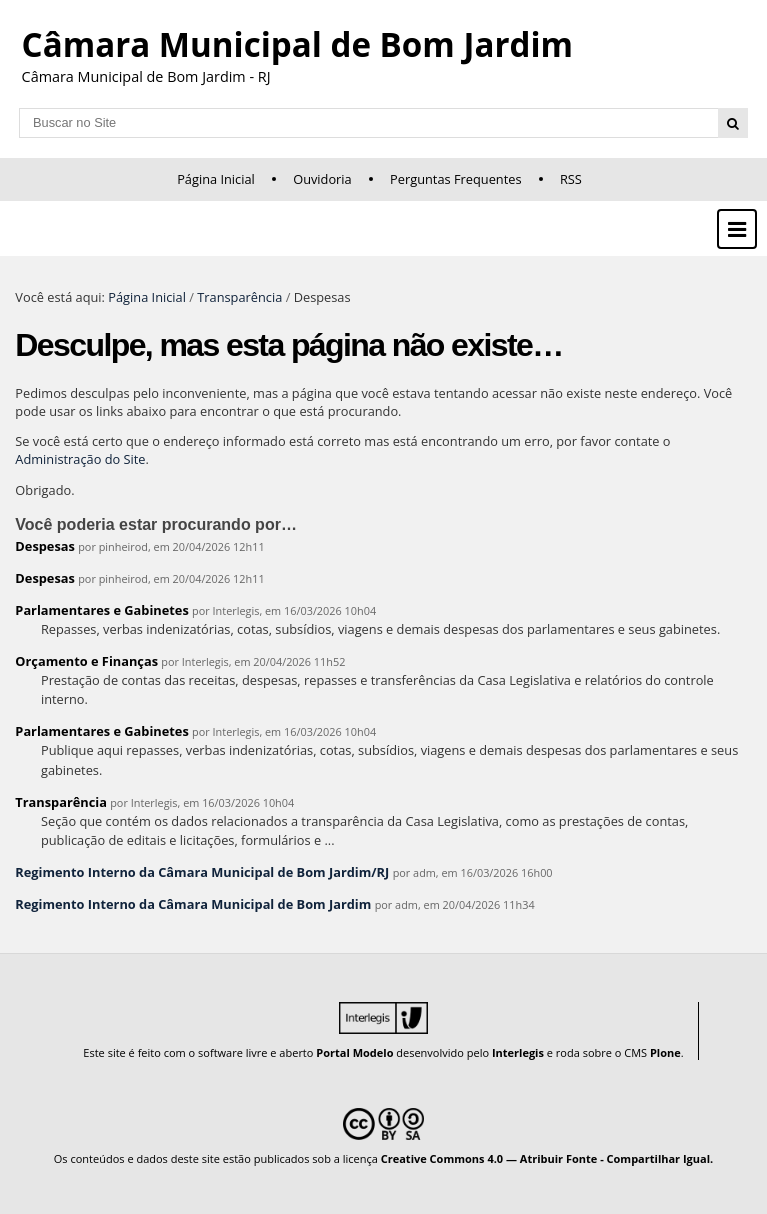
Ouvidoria (322, 179)
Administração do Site (80, 459)
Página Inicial (216, 179)
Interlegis (518, 1052)
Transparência (239, 297)
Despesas (45, 546)
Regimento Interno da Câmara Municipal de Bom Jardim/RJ (202, 872)
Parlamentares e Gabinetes (101, 610)
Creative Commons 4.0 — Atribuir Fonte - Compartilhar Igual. (547, 1158)
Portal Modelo (354, 1052)
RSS (571, 179)
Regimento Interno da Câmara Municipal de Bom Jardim (193, 904)
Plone (665, 1052)
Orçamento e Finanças (86, 661)
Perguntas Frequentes (455, 179)
